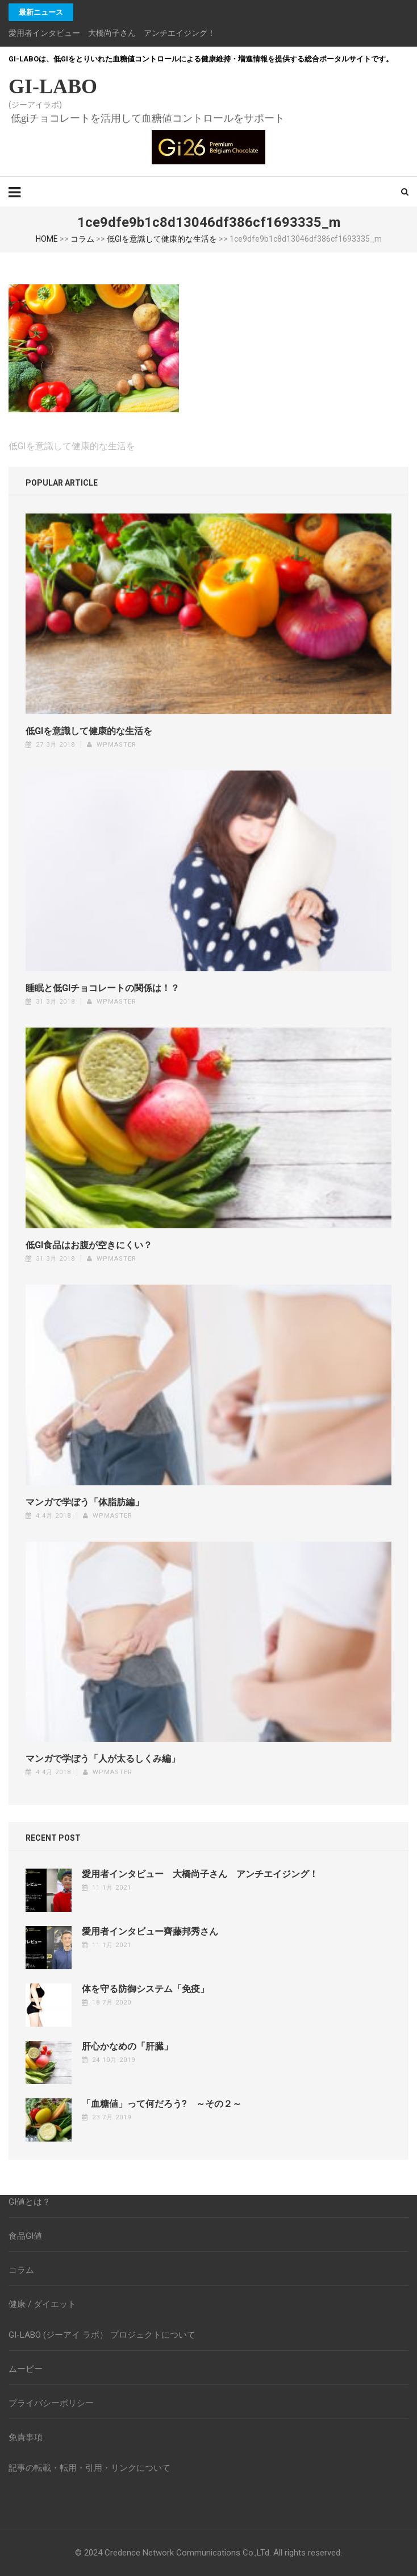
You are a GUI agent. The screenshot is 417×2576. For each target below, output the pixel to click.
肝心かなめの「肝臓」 (127, 2046)
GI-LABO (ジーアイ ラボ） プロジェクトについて (102, 2335)
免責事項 (26, 2437)
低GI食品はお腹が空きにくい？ (89, 1245)
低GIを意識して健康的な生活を (162, 238)
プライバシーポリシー (51, 2403)
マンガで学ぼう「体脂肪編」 (85, 1502)
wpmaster (116, 744)
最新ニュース (41, 12)
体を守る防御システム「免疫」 (145, 1988)
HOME (47, 238)
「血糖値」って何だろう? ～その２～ (161, 2103)
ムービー (26, 2369)
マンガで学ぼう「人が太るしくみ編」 (103, 1758)
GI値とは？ (30, 2202)
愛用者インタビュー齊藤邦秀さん (150, 1931)
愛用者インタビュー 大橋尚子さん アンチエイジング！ (112, 33)
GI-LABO (53, 86)
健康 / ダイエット (42, 2304)
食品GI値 (25, 2236)
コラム (82, 238)
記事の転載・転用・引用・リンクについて (89, 2468)
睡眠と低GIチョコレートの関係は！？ (103, 988)
